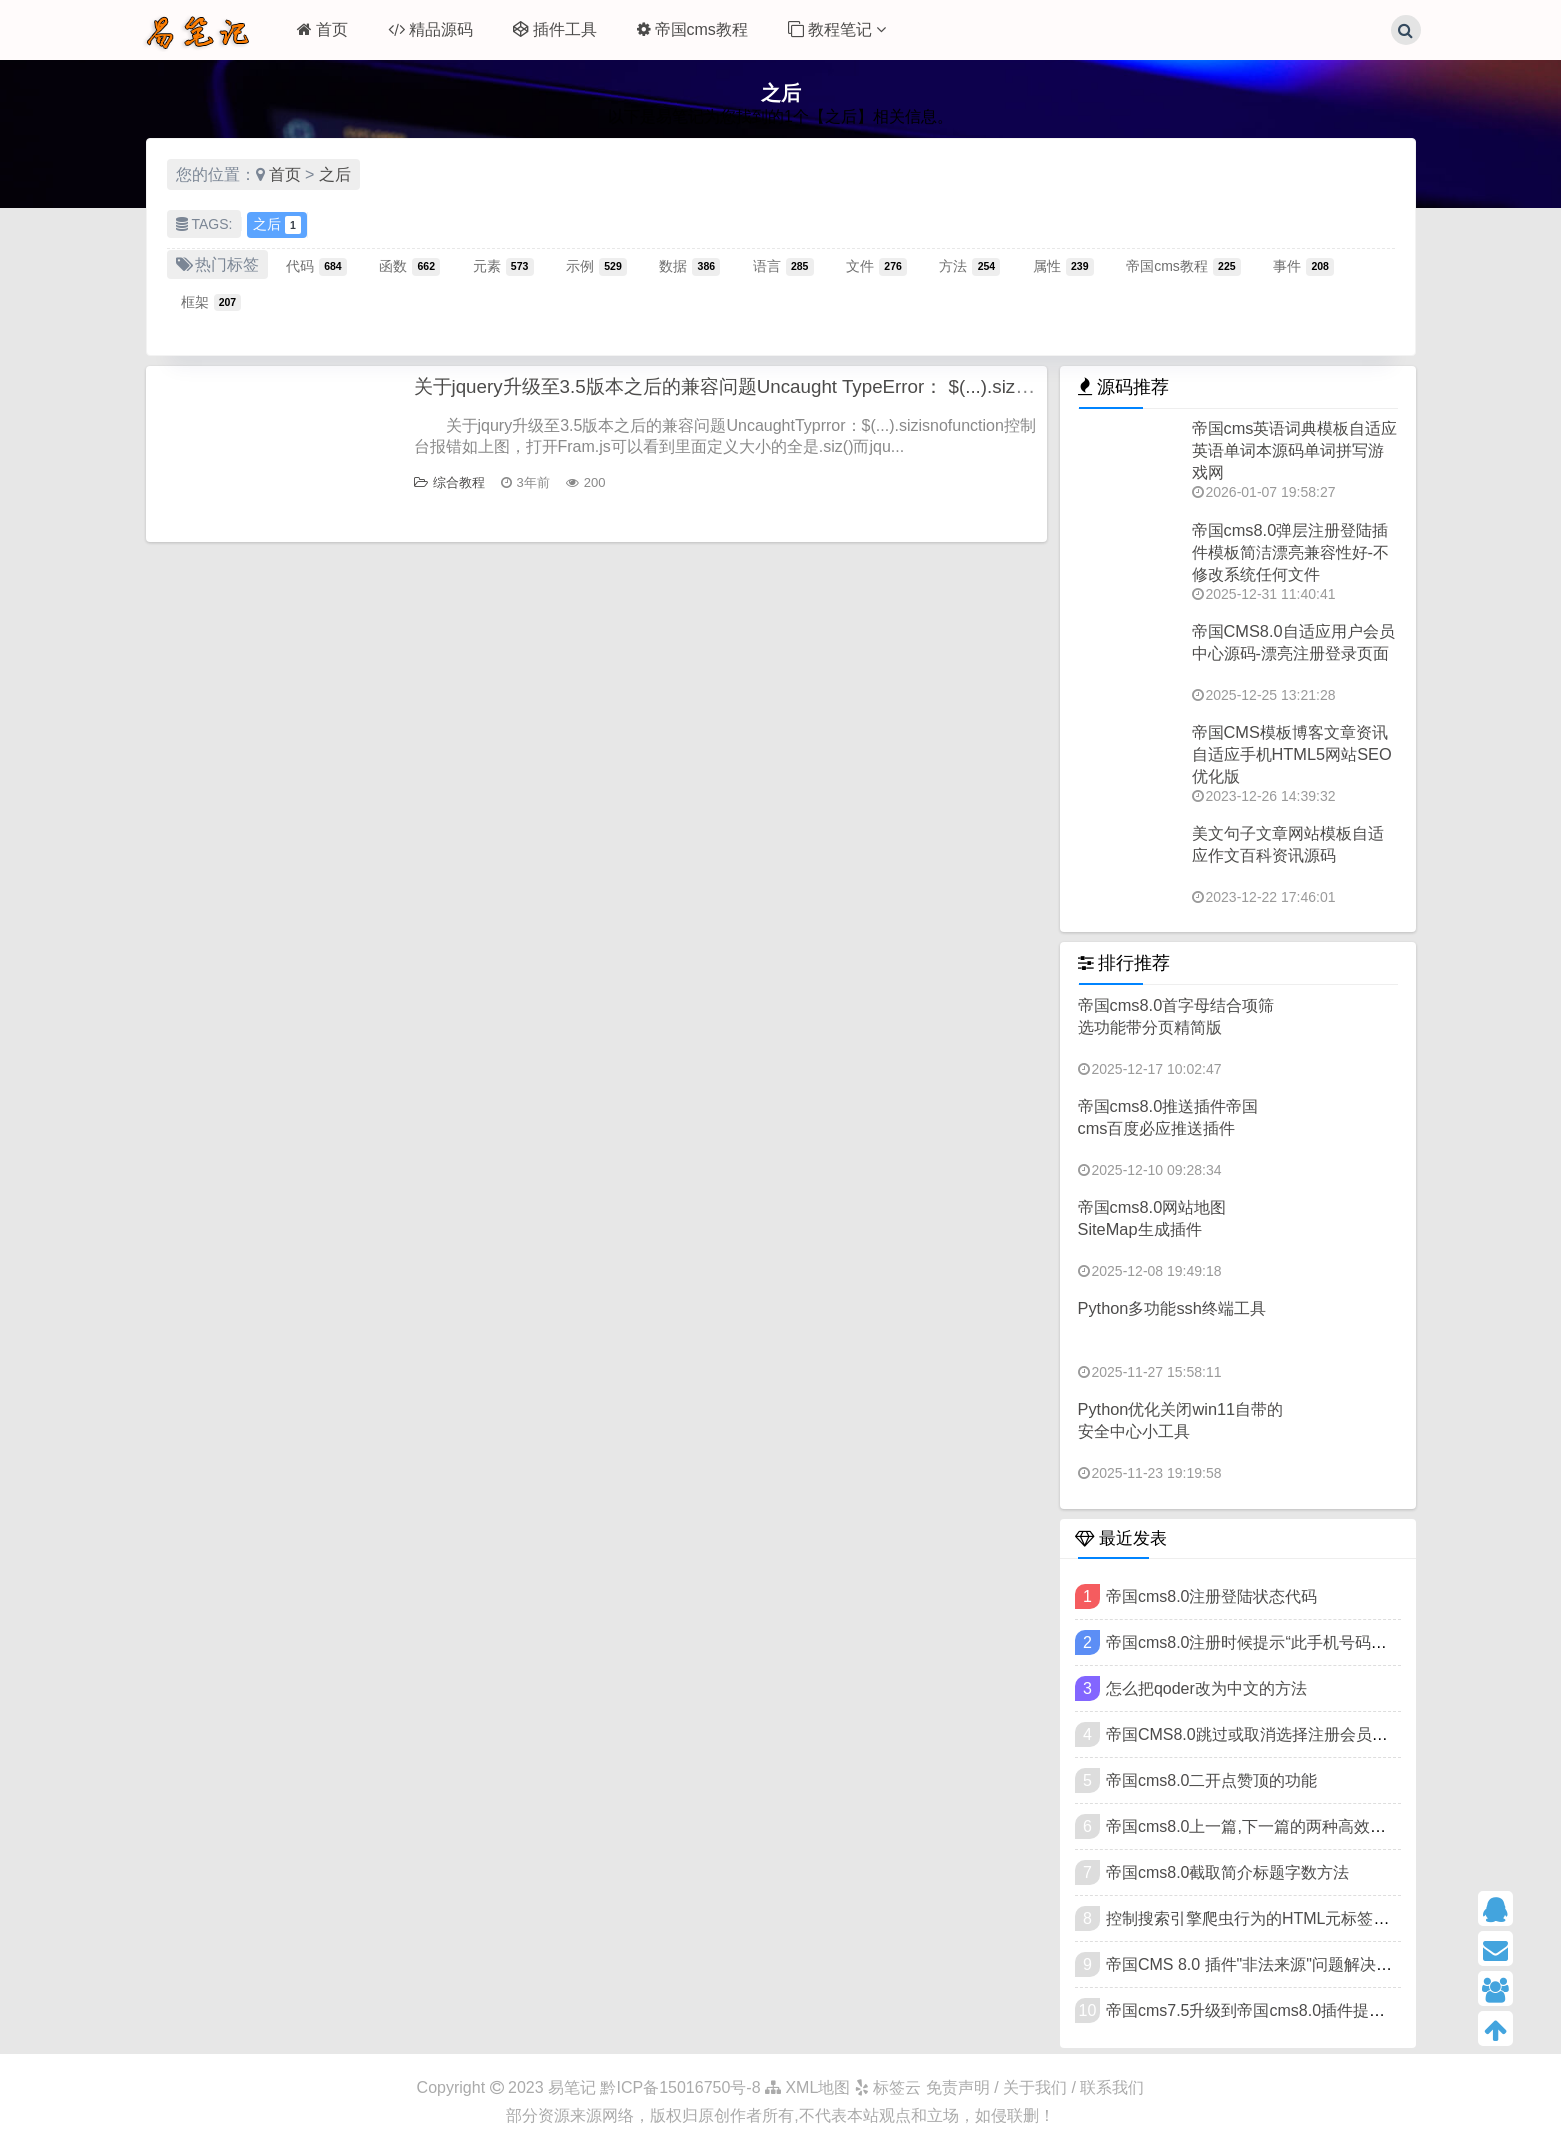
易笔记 (572, 2087)
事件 (1303, 266)
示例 (596, 266)
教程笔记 (837, 29)
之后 (335, 174)
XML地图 (807, 2087)
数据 (689, 266)
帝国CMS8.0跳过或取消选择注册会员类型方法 (1271, 1734)
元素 (503, 266)
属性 (1063, 266)
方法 (969, 266)
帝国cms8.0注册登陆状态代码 (1212, 1596)
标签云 (888, 2087)
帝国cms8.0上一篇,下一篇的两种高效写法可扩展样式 (1294, 1826)
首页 (322, 29)
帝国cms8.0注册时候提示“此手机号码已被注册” (1273, 1642)
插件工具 (555, 29)
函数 (409, 266)
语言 (783, 266)
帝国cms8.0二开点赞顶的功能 (1212, 1780)
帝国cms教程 (692, 29)
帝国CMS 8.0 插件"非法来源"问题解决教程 (1257, 1964)
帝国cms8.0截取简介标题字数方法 (1228, 1872)
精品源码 (430, 29)
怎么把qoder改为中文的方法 (1206, 1688)
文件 (876, 266)
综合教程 (449, 483)
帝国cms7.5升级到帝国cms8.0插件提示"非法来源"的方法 (1307, 2010)
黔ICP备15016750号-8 (682, 2087)
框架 (211, 302)
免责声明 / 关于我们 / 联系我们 (1035, 2087)
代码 (316, 266)
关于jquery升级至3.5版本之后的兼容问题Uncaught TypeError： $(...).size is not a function (811, 387)
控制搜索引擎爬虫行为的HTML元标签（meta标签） (1289, 1918)
